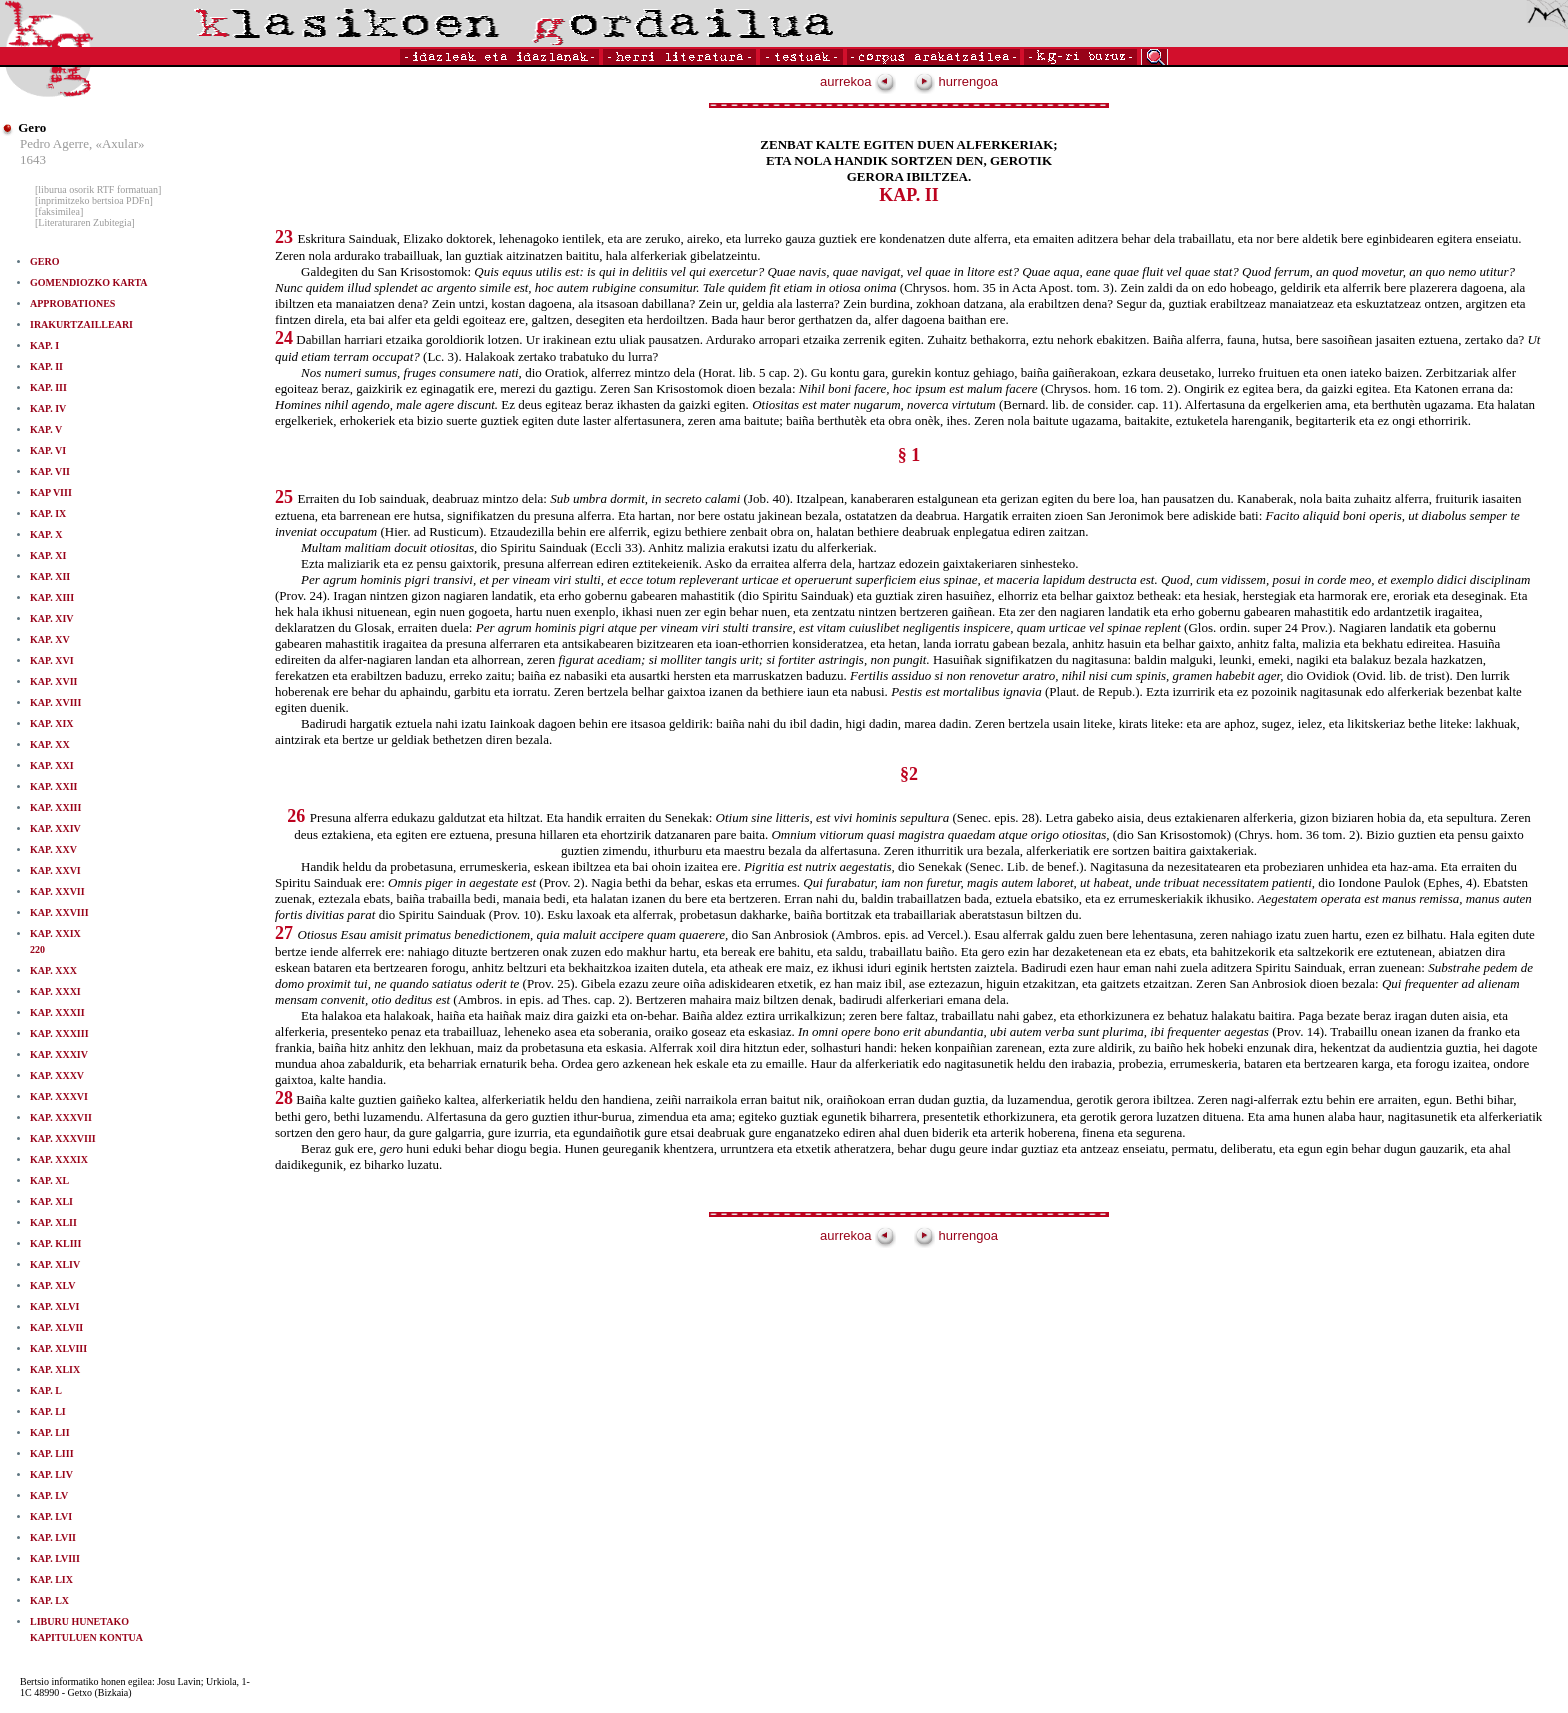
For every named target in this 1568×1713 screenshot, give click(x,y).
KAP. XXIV (55, 828)
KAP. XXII (53, 786)
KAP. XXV (53, 849)
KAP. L (46, 1390)
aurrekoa (858, 81)
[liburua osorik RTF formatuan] (98, 189)
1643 (33, 159)
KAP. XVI (52, 660)
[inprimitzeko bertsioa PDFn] (94, 200)
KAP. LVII (53, 1537)
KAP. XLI (51, 1201)
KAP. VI (48, 450)
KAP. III (48, 387)
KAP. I (44, 345)
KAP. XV (50, 639)
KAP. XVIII (55, 702)
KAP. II (46, 366)
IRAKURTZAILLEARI (81, 324)
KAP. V (46, 429)
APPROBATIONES (72, 303)
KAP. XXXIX (59, 1159)
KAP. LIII (52, 1453)
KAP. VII (50, 471)
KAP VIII (51, 492)
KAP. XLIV (55, 1264)
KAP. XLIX (55, 1369)
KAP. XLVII (56, 1327)
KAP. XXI (52, 765)
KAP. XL (49, 1180)
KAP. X (46, 534)
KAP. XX (50, 744)
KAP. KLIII (55, 1243)
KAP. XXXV (57, 1075)
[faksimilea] (59, 211)
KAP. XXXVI (59, 1096)
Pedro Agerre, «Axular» (82, 143)
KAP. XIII (52, 597)
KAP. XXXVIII (63, 1138)
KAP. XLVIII (58, 1348)
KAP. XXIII (55, 807)
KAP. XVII (53, 681)
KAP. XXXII (57, 1012)
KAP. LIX (51, 1579)
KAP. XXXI (55, 991)
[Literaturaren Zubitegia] (85, 222)
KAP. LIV (51, 1474)
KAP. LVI (51, 1516)
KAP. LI (48, 1411)
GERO (44, 261)
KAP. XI (48, 555)
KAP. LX (49, 1600)
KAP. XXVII (57, 891)
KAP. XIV (52, 618)
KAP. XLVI (54, 1306)
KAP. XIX (52, 723)
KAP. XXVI (55, 870)
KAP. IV (48, 408)
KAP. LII (50, 1432)
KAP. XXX (53, 970)
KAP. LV (49, 1495)
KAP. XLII (53, 1222)
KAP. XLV (52, 1285)
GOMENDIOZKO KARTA (89, 282)
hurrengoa (956, 81)
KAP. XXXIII (59, 1033)
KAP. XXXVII (61, 1117)
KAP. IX (48, 513)
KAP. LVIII (55, 1558)
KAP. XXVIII (59, 912)
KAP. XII (50, 576)
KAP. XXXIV (59, 1054)
